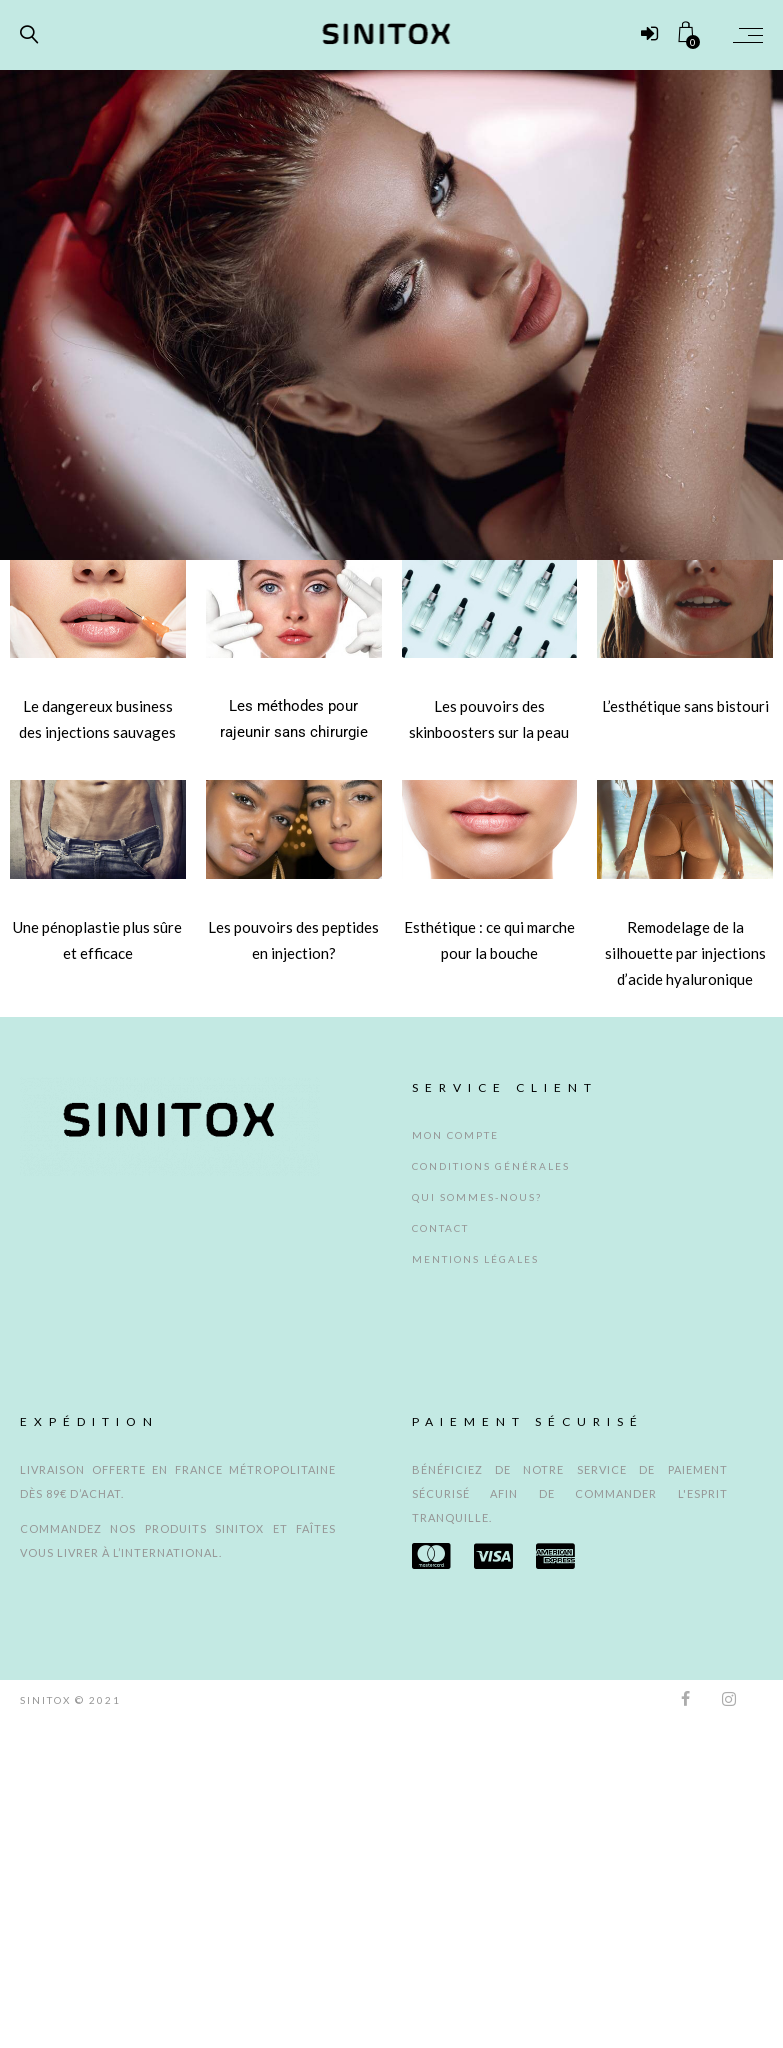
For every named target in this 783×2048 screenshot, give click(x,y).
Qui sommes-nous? (477, 1197)
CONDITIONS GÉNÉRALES (491, 1166)
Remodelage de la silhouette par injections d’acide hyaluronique (685, 953)
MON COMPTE (455, 1135)
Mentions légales (475, 1259)
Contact (440, 1228)
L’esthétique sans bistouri (685, 706)
